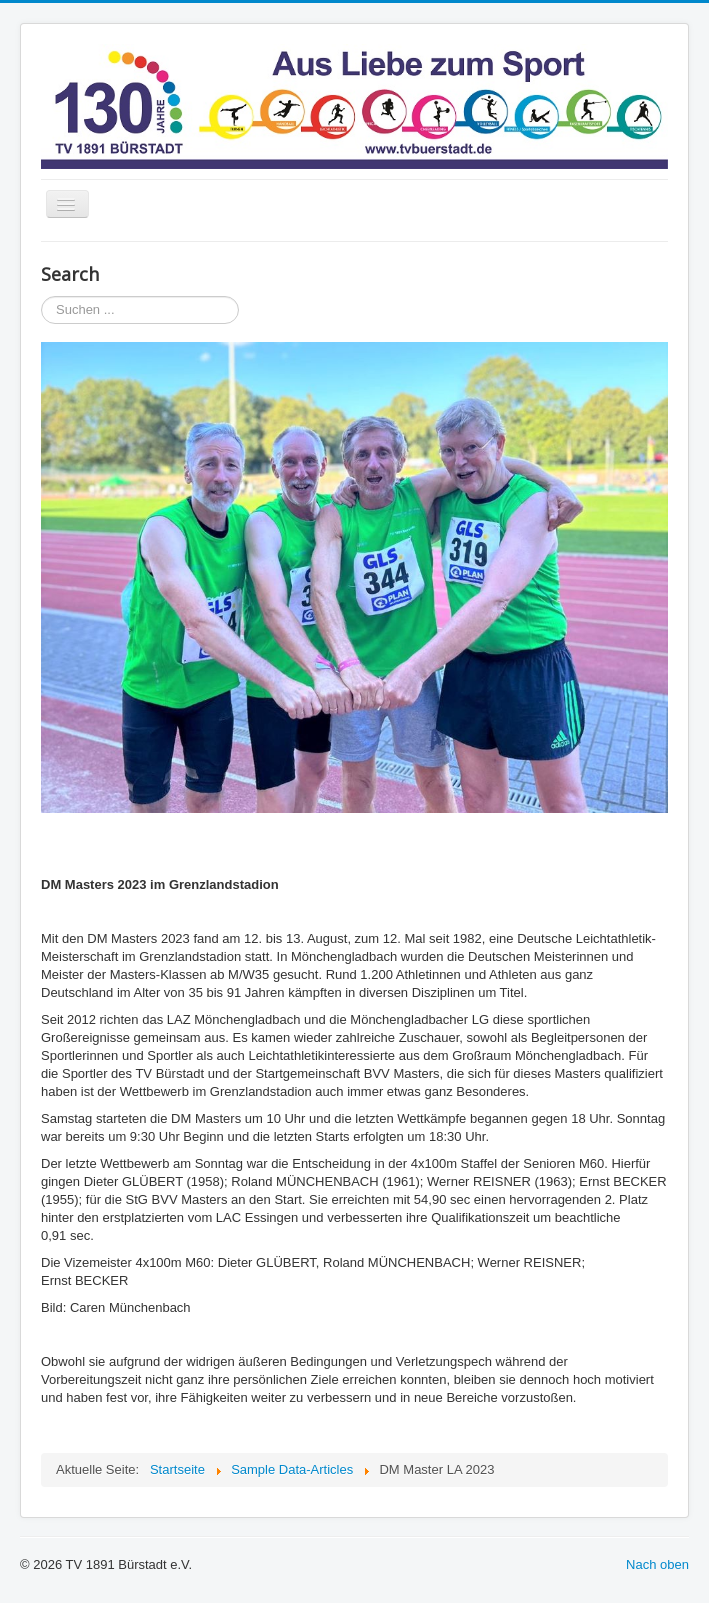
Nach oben (657, 1564)
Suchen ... (41, 296)
